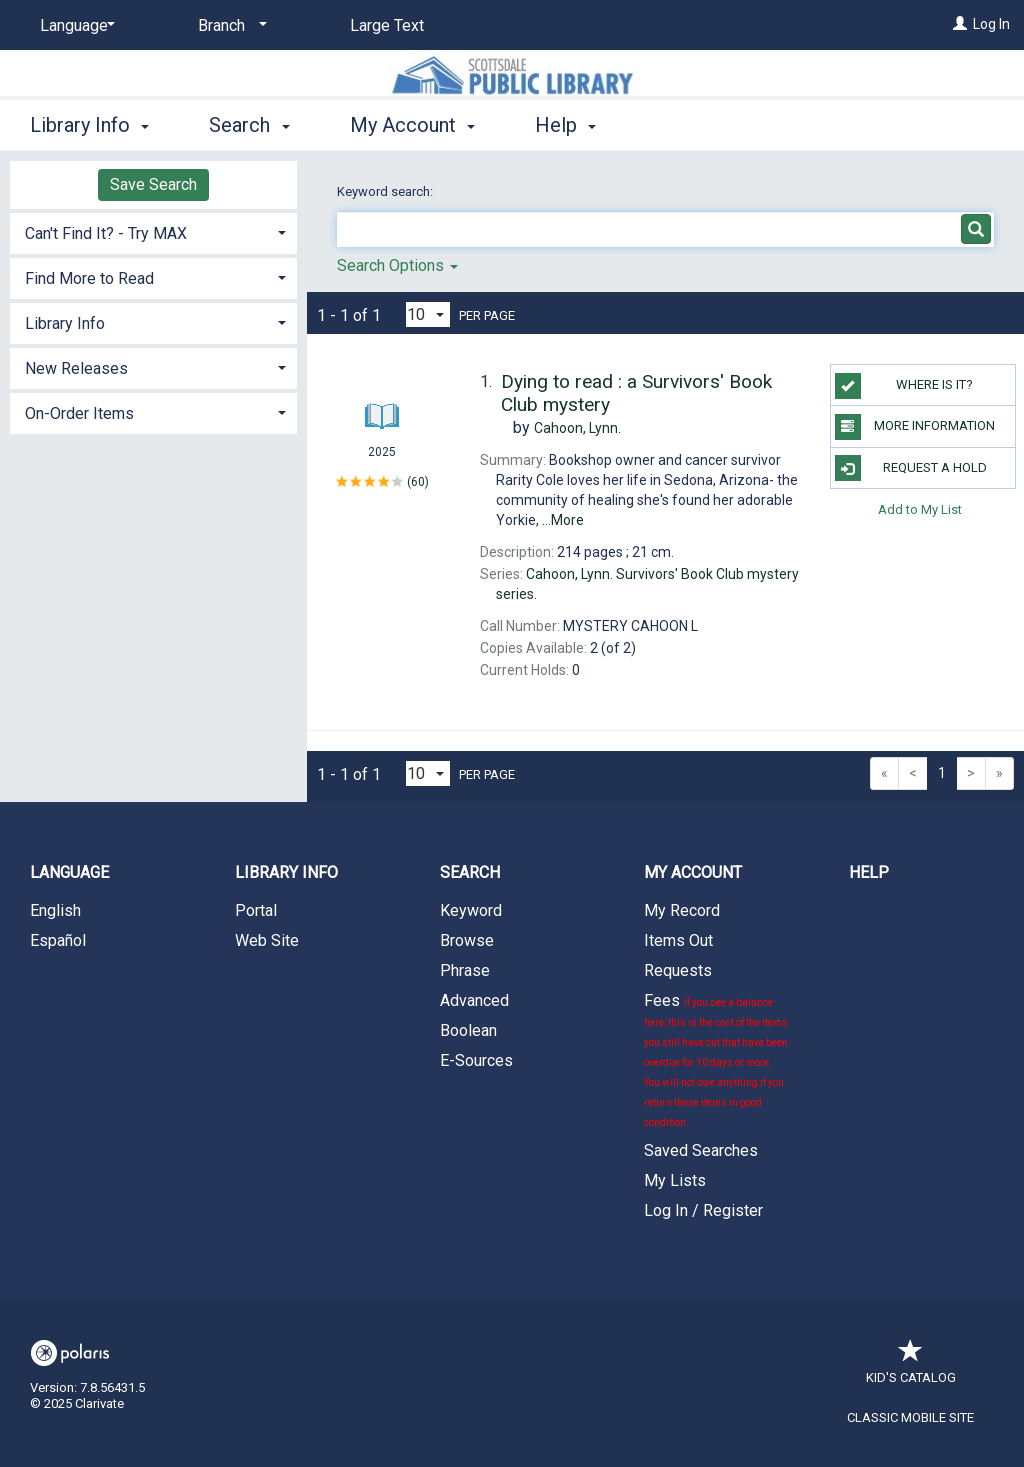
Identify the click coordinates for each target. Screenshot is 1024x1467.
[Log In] (960, 24)
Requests (678, 970)
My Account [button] (412, 125)
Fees (716, 1059)
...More (563, 520)
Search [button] (249, 125)
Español (58, 940)
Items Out (678, 940)
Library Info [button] (89, 125)
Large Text (387, 25)
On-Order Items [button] (79, 413)
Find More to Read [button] (89, 278)
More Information (915, 427)
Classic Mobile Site (910, 1417)
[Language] (74, 26)
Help (869, 872)
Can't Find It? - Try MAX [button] (106, 233)
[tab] (153, 231)
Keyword (471, 910)
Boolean (468, 1030)
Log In (991, 24)
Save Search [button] (153, 184)
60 (418, 481)
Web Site (267, 940)
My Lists (675, 1180)
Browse (467, 940)
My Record (682, 910)
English (55, 910)
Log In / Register (703, 1210)
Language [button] (69, 872)
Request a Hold (911, 468)
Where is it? (904, 386)
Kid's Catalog (911, 1367)
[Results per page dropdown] (428, 314)
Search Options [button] (397, 265)
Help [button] (565, 125)
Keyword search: (386, 191)
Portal (256, 910)
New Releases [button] (76, 368)
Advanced (474, 1000)
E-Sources (476, 1060)
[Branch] (229, 26)
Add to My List (920, 509)
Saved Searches (701, 1150)
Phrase (465, 970)
